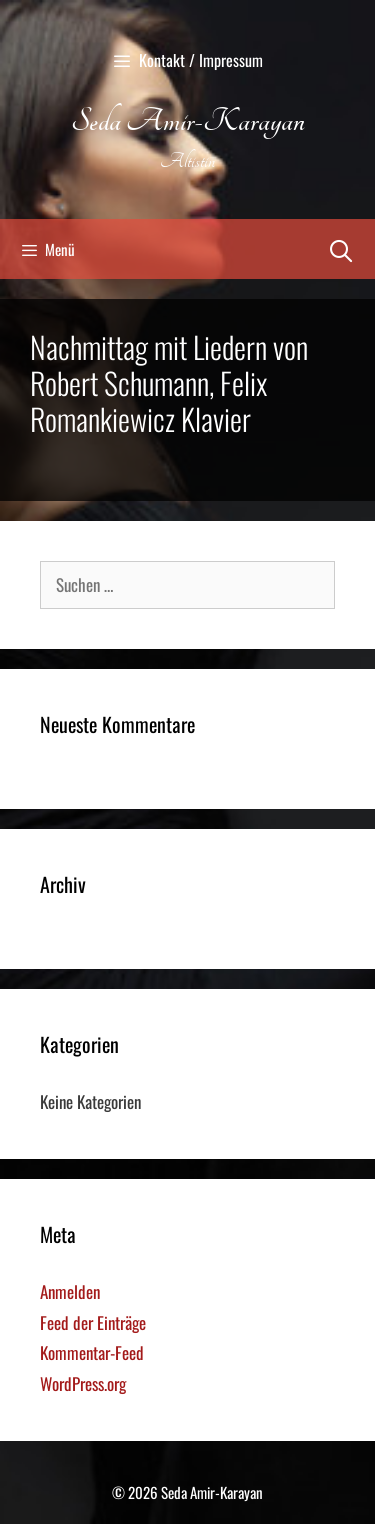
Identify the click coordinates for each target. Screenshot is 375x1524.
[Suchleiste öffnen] (341, 249)
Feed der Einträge (93, 1322)
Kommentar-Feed (92, 1352)
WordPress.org (83, 1383)
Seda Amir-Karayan (188, 121)
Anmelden (70, 1291)
